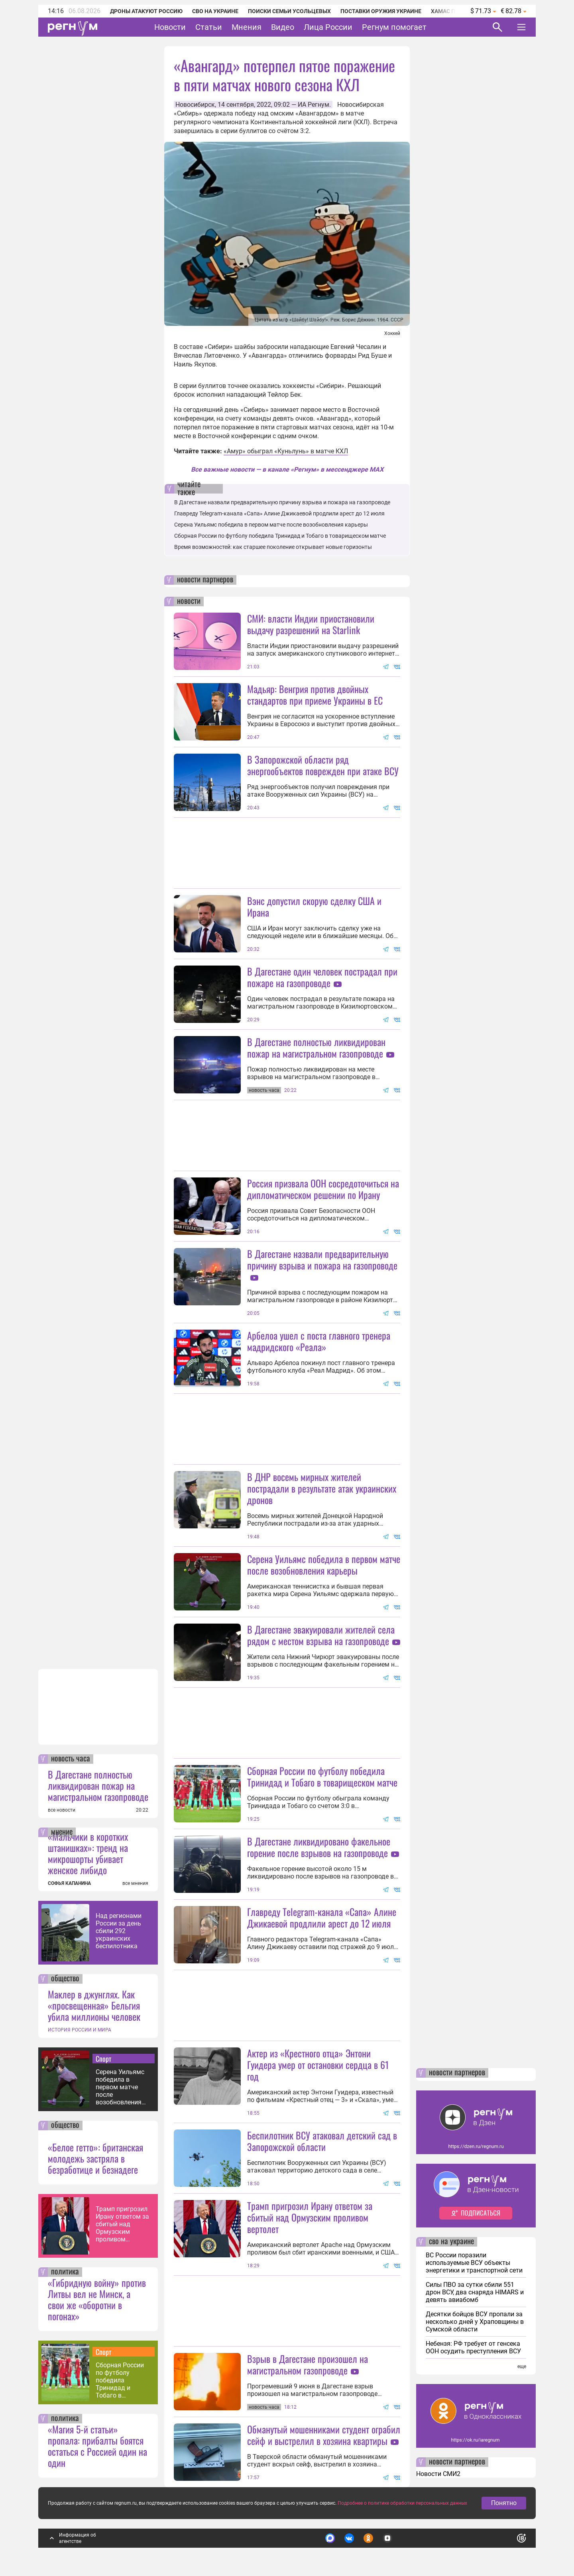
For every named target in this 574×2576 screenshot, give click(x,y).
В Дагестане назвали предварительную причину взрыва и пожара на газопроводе (282, 502)
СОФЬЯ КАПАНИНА (69, 1883)
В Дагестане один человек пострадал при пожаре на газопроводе (322, 977)
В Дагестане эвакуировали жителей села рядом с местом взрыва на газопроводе (321, 1635)
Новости (170, 27)
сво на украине (451, 2242)
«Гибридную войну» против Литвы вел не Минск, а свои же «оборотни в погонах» (97, 2299)
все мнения (135, 1883)
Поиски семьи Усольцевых (289, 11)
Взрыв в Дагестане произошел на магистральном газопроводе (307, 2364)
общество (65, 1979)
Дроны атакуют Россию (146, 11)
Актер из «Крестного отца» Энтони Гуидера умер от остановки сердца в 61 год (318, 2064)
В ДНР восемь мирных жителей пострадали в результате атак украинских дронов (321, 1488)
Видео (282, 27)
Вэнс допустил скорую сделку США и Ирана (314, 906)
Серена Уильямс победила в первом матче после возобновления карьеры (120, 2087)
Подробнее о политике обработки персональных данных (402, 2503)
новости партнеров (205, 580)
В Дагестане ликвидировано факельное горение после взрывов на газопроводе (318, 1847)
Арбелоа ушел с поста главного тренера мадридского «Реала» (318, 1341)
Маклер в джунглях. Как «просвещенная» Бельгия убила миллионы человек (94, 2005)
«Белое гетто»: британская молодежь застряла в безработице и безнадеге (95, 2158)
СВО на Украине (215, 11)
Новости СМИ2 (438, 2474)
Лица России (328, 27)
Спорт (103, 2058)
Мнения (246, 27)
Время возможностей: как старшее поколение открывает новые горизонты (273, 547)
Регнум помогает (394, 27)
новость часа (70, 1759)
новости (189, 601)
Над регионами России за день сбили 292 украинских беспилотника (119, 1931)
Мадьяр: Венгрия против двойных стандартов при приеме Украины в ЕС (315, 694)
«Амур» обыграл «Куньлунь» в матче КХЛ (286, 451)
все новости (61, 1810)
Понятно (504, 2503)
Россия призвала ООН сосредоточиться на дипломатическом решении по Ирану (323, 1189)
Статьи (208, 27)
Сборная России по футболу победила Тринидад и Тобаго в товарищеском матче (120, 2380)
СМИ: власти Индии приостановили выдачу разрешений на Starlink (310, 624)
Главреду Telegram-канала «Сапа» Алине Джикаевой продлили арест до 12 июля (279, 513)
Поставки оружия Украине (380, 11)
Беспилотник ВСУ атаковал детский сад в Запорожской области (322, 2141)
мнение (62, 1832)
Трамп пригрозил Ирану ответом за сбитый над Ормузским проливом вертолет (122, 2224)
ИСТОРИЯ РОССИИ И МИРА (79, 2030)
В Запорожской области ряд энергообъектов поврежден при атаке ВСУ (323, 765)
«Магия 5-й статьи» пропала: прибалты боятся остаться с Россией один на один (97, 2445)
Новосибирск (195, 104)
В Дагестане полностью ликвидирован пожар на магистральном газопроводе (98, 1785)
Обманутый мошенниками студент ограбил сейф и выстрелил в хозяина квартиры (323, 2435)
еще (521, 2366)
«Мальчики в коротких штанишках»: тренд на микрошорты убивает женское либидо (88, 1853)
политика (65, 2272)
